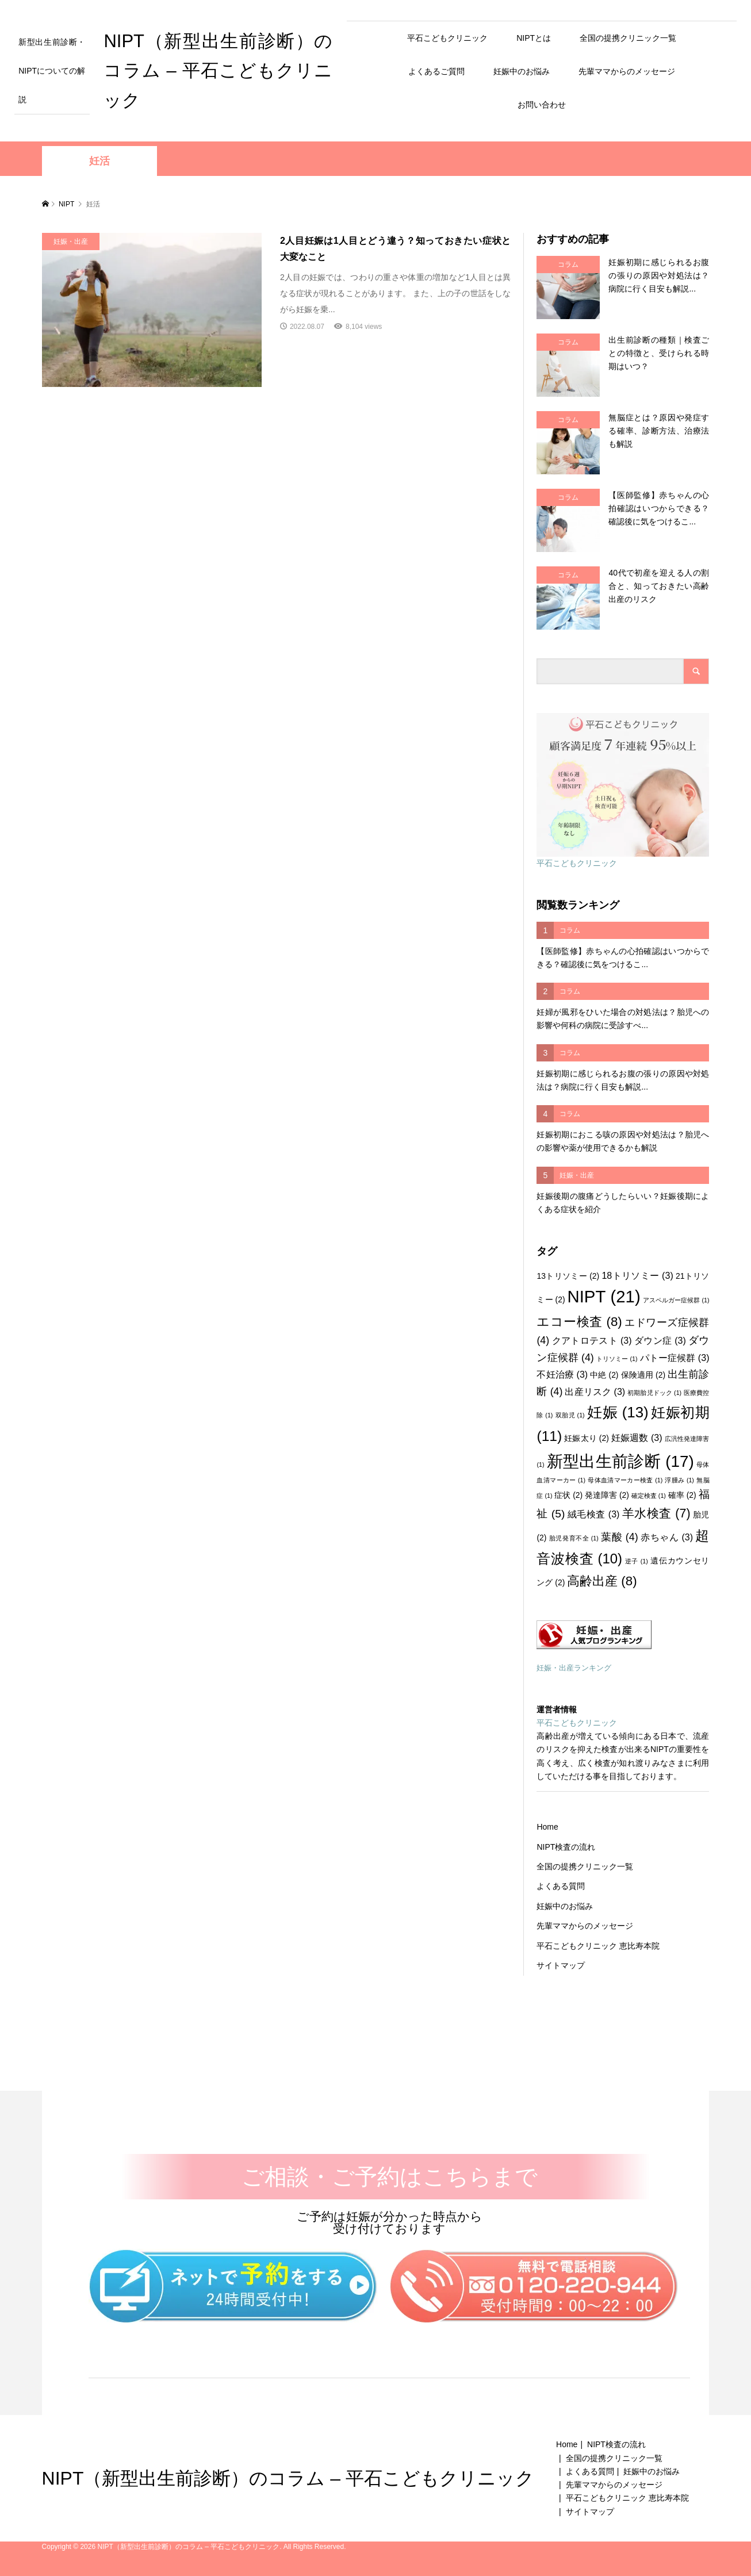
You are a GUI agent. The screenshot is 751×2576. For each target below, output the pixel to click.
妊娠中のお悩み (521, 71)
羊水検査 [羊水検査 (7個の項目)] (656, 1513)
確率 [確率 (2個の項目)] (682, 1495)
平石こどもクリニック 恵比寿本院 (598, 1945)
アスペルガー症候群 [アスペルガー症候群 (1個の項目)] (676, 1300)
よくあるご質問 (436, 71)
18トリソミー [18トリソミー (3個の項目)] (637, 1275)
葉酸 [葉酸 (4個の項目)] (619, 1537)
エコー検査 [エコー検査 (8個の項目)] (579, 1321)
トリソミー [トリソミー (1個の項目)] (617, 1358)
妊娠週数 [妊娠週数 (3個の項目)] (636, 1437)
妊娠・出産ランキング (574, 1668)
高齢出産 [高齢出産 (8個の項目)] (602, 1581)
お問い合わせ (542, 104)
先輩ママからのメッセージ (626, 71)
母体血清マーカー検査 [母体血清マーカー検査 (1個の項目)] (625, 1480)
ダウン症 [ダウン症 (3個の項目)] (660, 1340)
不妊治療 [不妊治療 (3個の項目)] (562, 1374)
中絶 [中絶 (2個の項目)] (604, 1374)
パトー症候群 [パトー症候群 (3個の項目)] (675, 1357)
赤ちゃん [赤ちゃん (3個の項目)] (667, 1537)
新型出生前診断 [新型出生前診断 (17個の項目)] (620, 1461)
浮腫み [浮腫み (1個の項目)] (679, 1480)
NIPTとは (533, 38)
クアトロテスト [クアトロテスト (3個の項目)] (592, 1340)
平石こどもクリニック (447, 38)
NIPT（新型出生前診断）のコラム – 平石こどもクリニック (218, 70)
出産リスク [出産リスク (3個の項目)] (595, 1391)
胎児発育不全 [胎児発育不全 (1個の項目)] (574, 1538)
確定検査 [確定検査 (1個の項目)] (648, 1495)
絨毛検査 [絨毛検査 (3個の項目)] (594, 1514)
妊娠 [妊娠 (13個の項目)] (618, 1412)
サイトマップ (561, 1965)
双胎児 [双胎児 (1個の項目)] (570, 1415)
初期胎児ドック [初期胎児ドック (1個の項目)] (654, 1392)
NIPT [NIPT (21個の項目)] (604, 1296)
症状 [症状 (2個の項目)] (568, 1495)
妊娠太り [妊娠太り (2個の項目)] (586, 1438)
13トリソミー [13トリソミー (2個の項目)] (568, 1276)
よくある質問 (561, 1886)
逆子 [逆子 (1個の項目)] (636, 1561)
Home (547, 1826)
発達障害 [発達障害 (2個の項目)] (607, 1495)
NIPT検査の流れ (566, 1846)
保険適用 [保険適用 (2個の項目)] (643, 1374)
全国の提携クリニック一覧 (628, 38)
